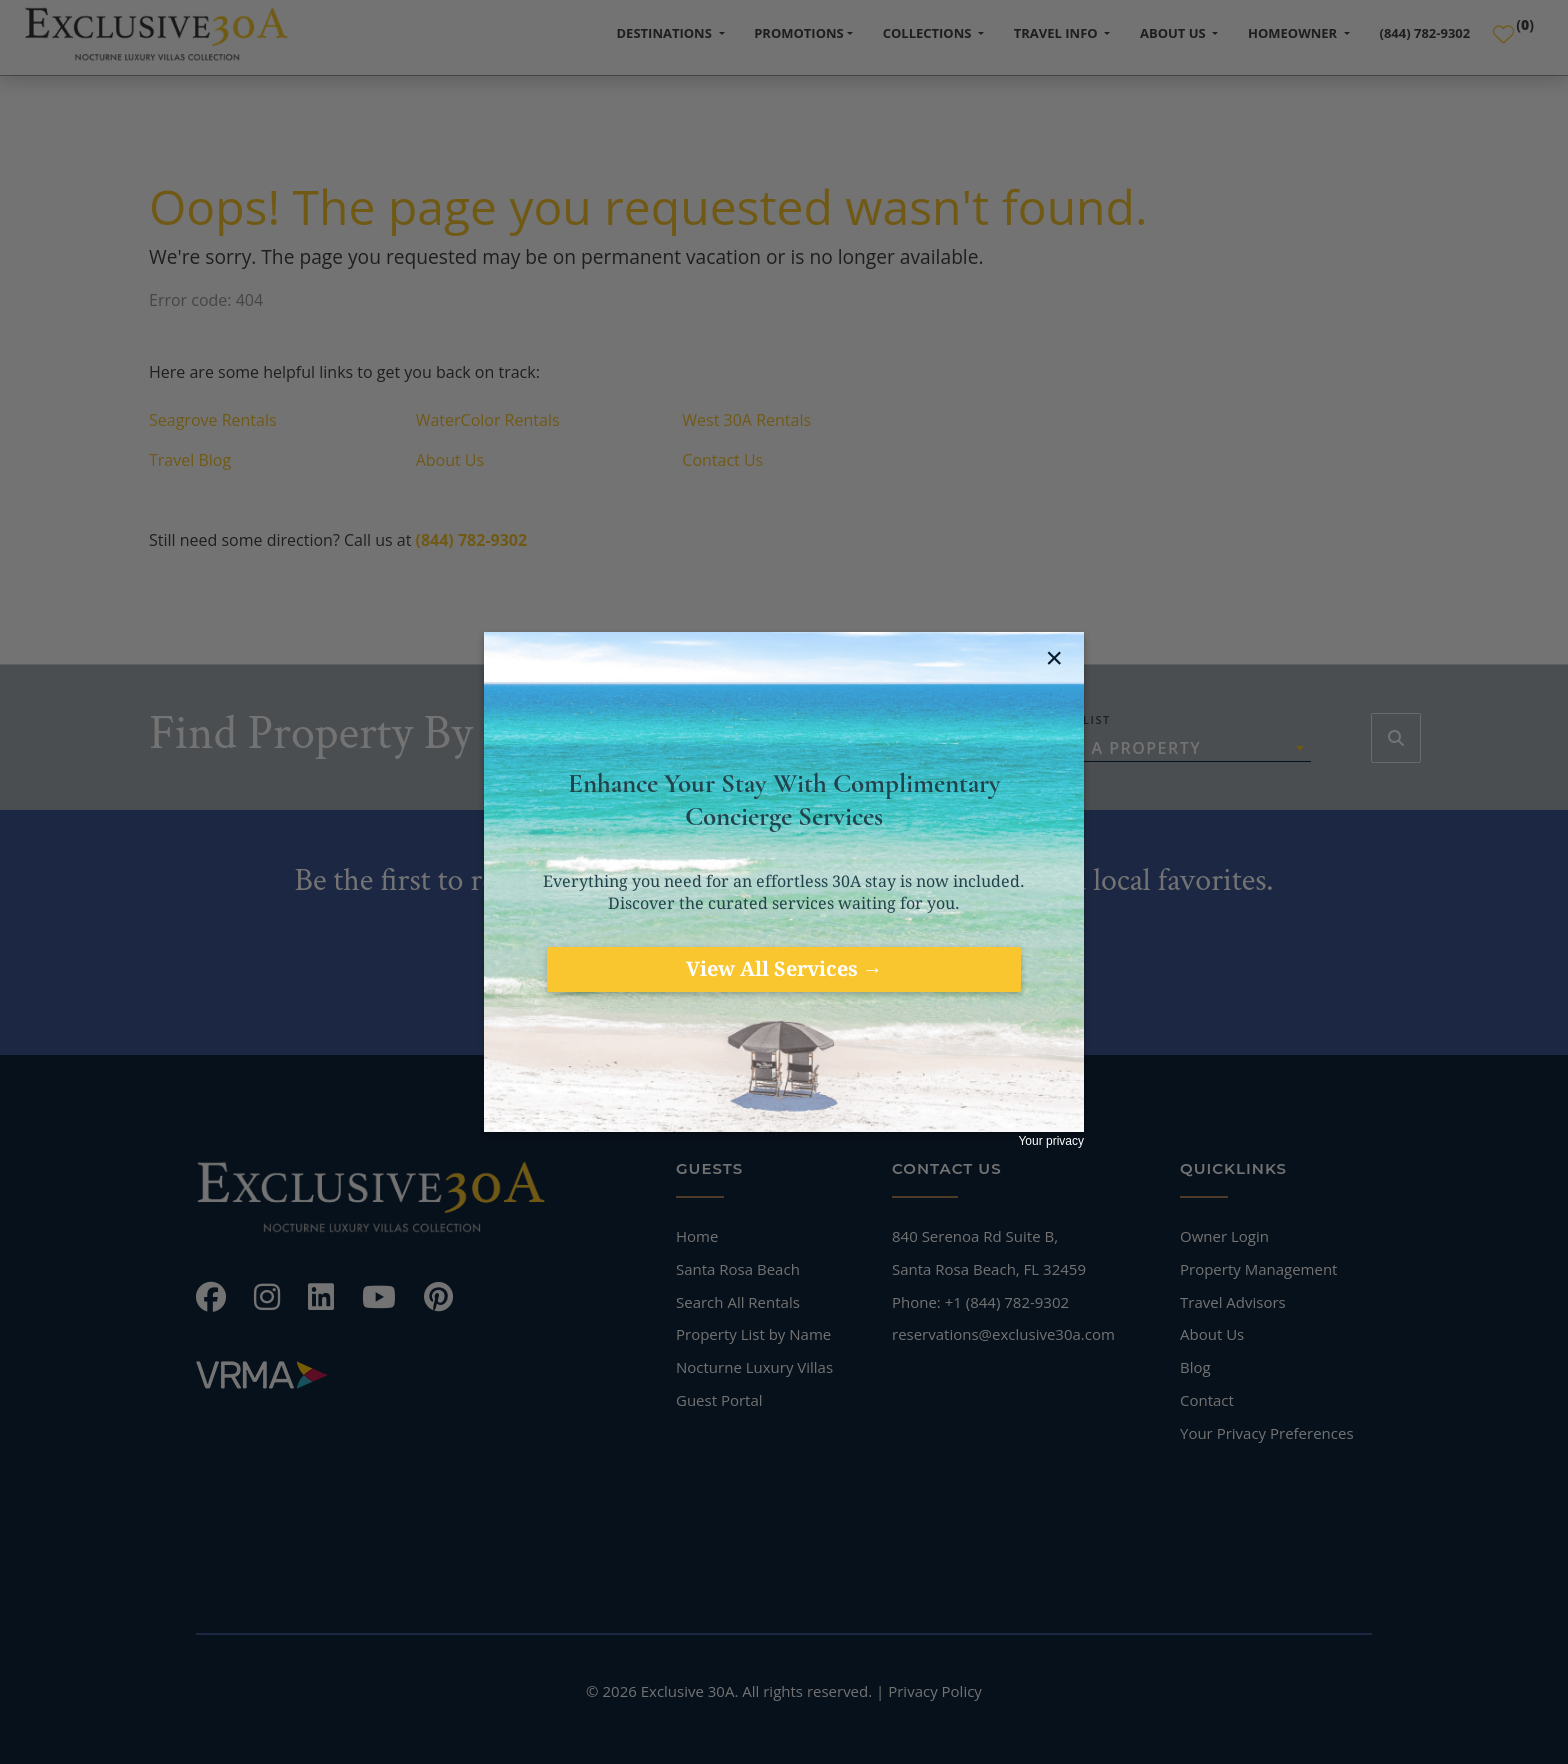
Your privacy (1051, 1141)
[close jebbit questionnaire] (1056, 658)
